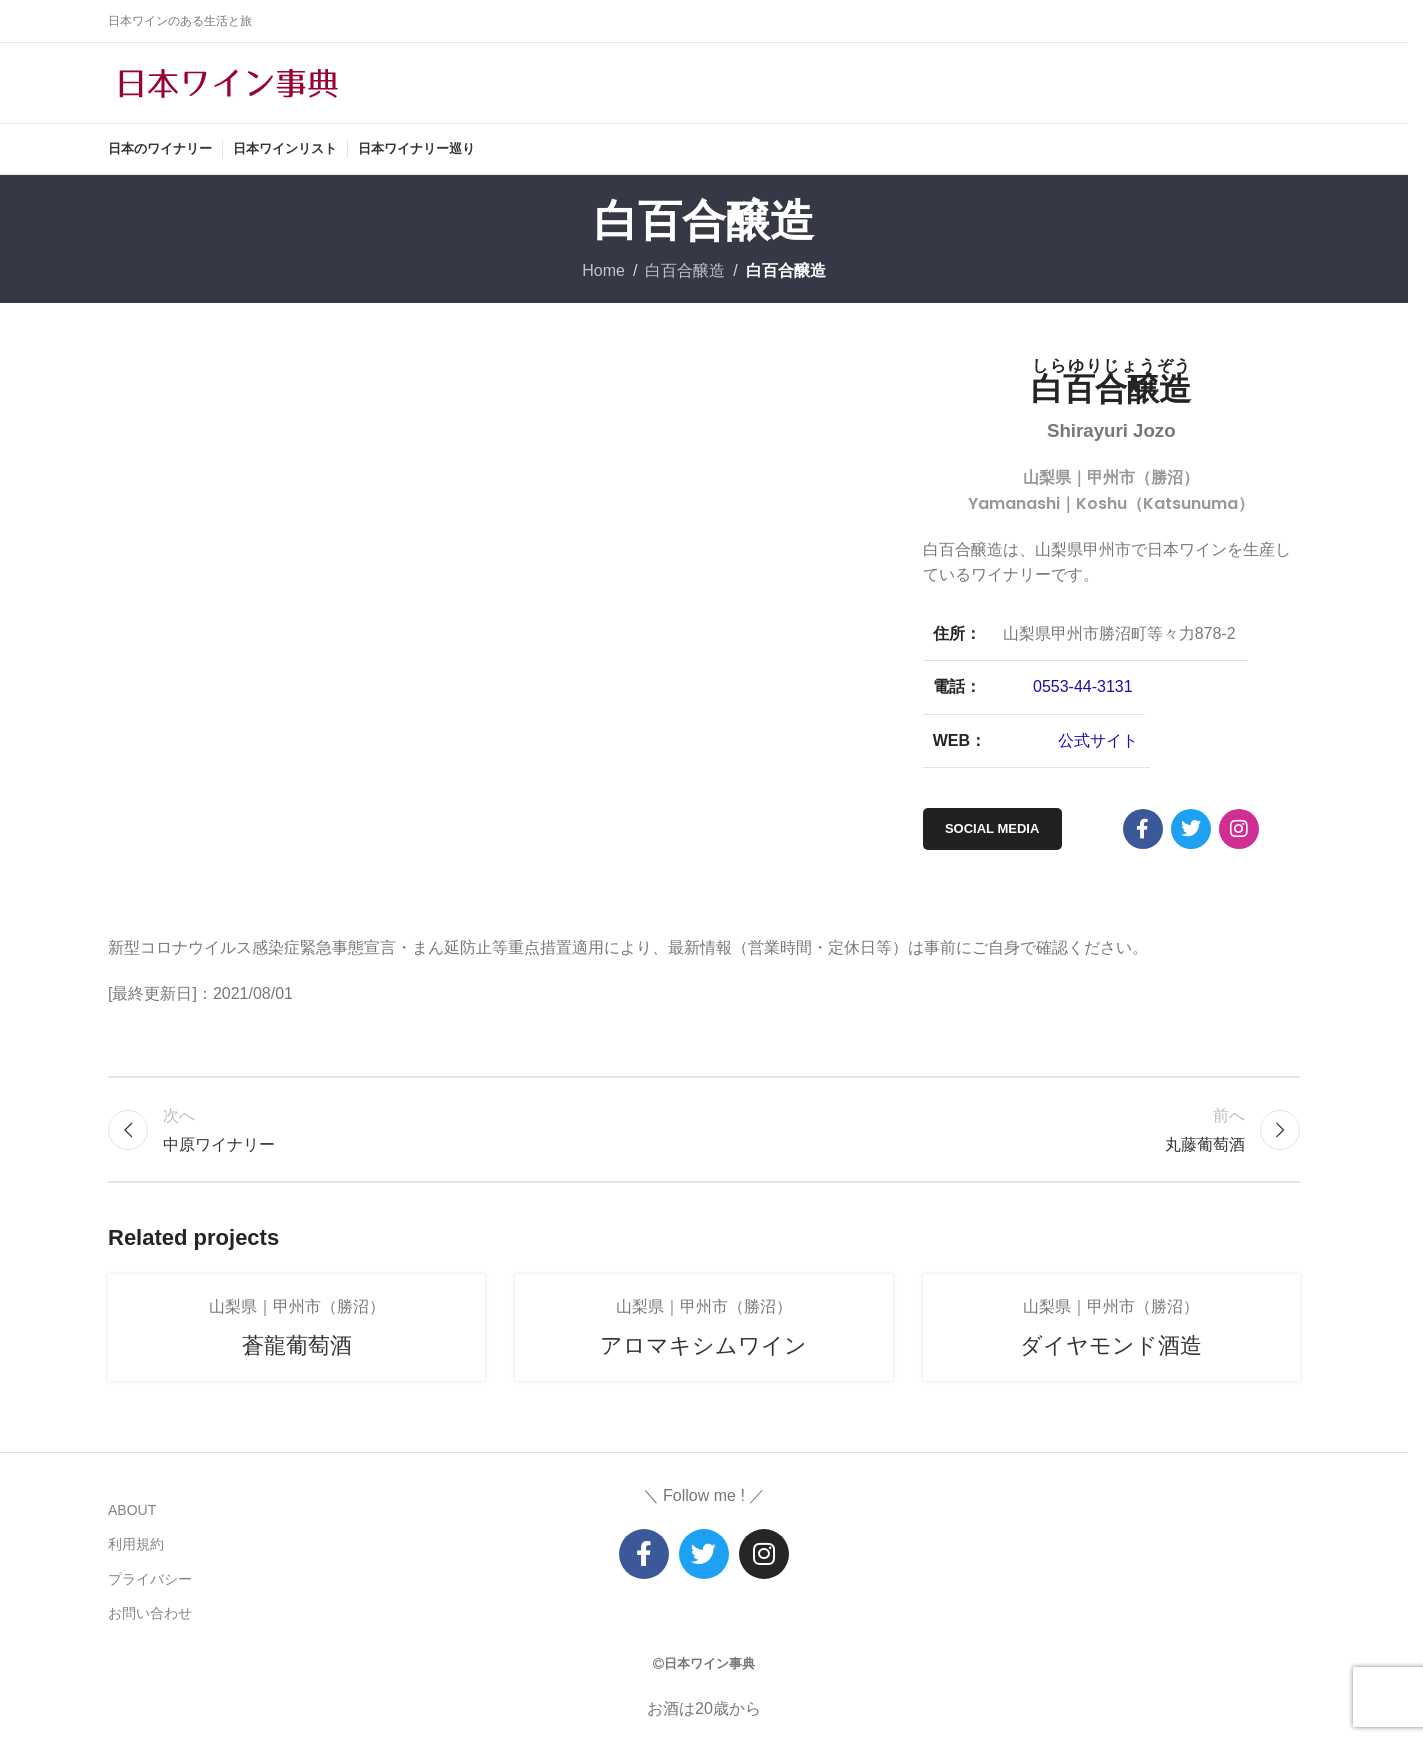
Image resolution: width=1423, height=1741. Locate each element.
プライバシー (150, 1579)
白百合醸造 (685, 270)
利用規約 (136, 1544)
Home (603, 270)
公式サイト (1098, 740)
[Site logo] (228, 81)
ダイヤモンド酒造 (1111, 1345)
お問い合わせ (150, 1613)
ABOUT (132, 1510)
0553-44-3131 (1083, 686)
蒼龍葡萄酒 (297, 1345)
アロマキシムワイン (703, 1345)
